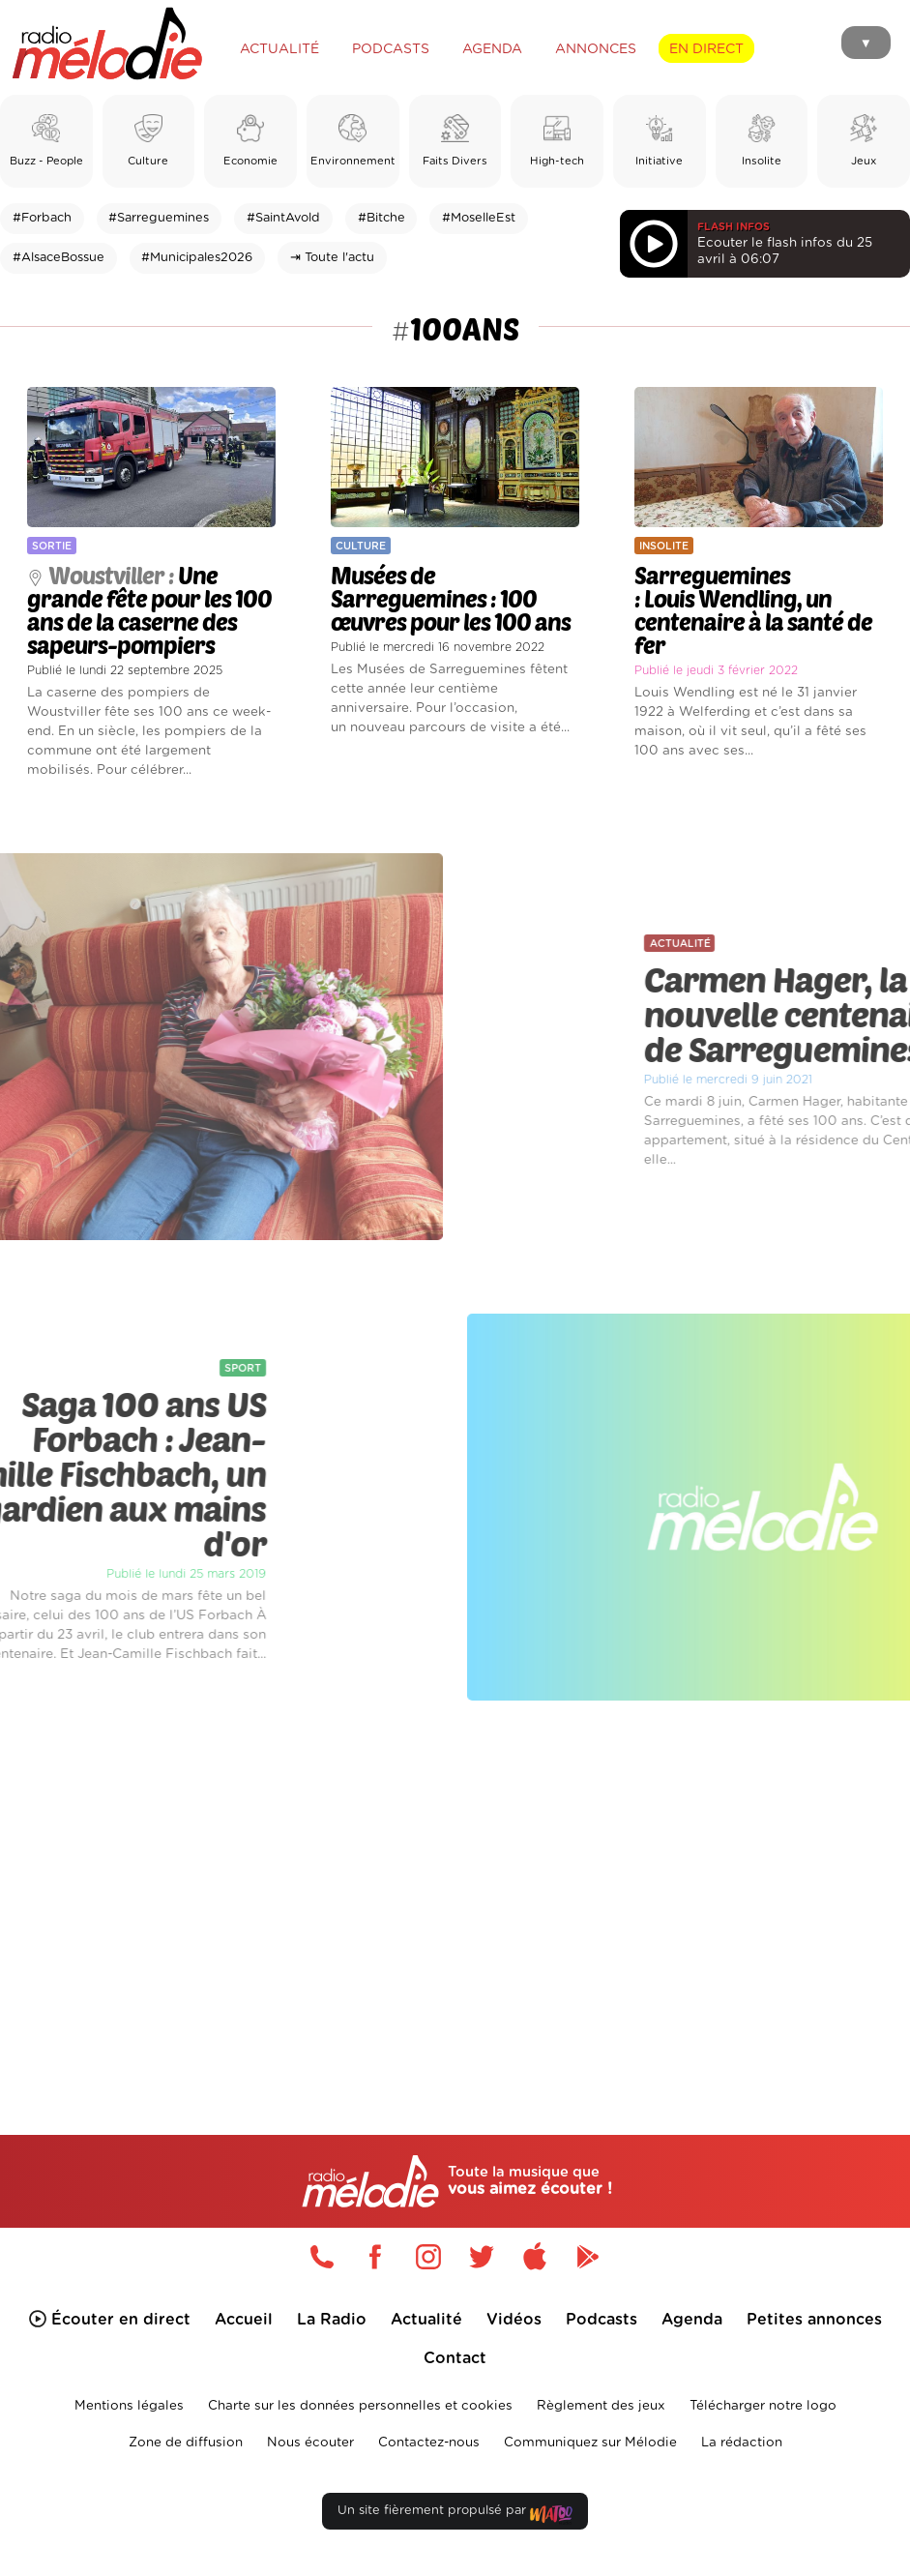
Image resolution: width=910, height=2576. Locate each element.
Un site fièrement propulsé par (455, 2514)
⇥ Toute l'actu (332, 258)
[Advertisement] (455, 1887)
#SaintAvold (283, 218)
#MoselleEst (478, 218)
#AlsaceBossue (58, 258)
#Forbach (42, 218)
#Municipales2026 (196, 258)
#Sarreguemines (158, 218)
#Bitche (381, 218)
